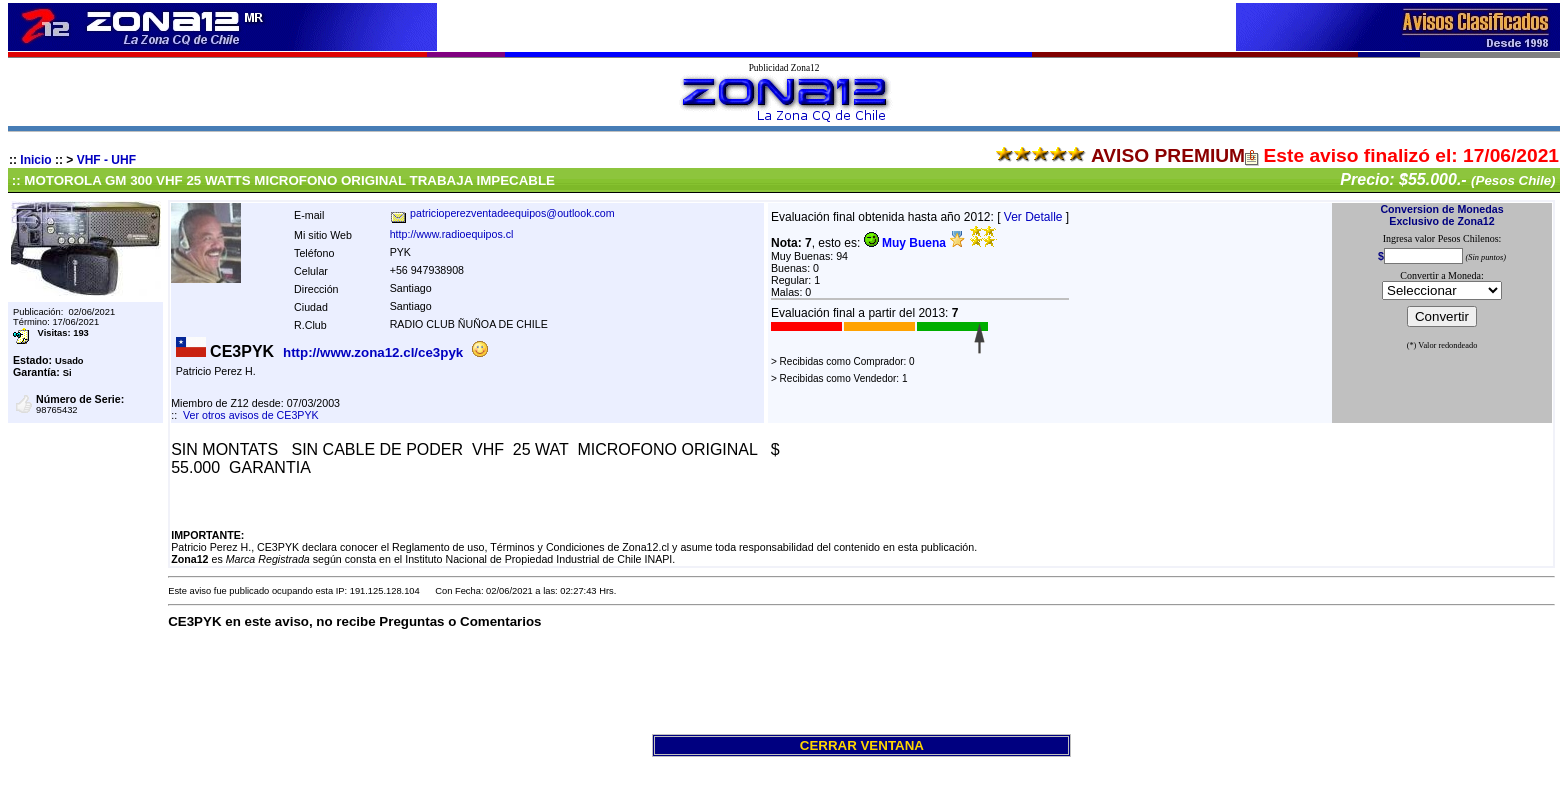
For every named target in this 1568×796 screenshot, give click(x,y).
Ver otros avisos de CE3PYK (251, 415)
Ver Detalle (1033, 217)
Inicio (35, 160)
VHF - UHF (106, 160)
